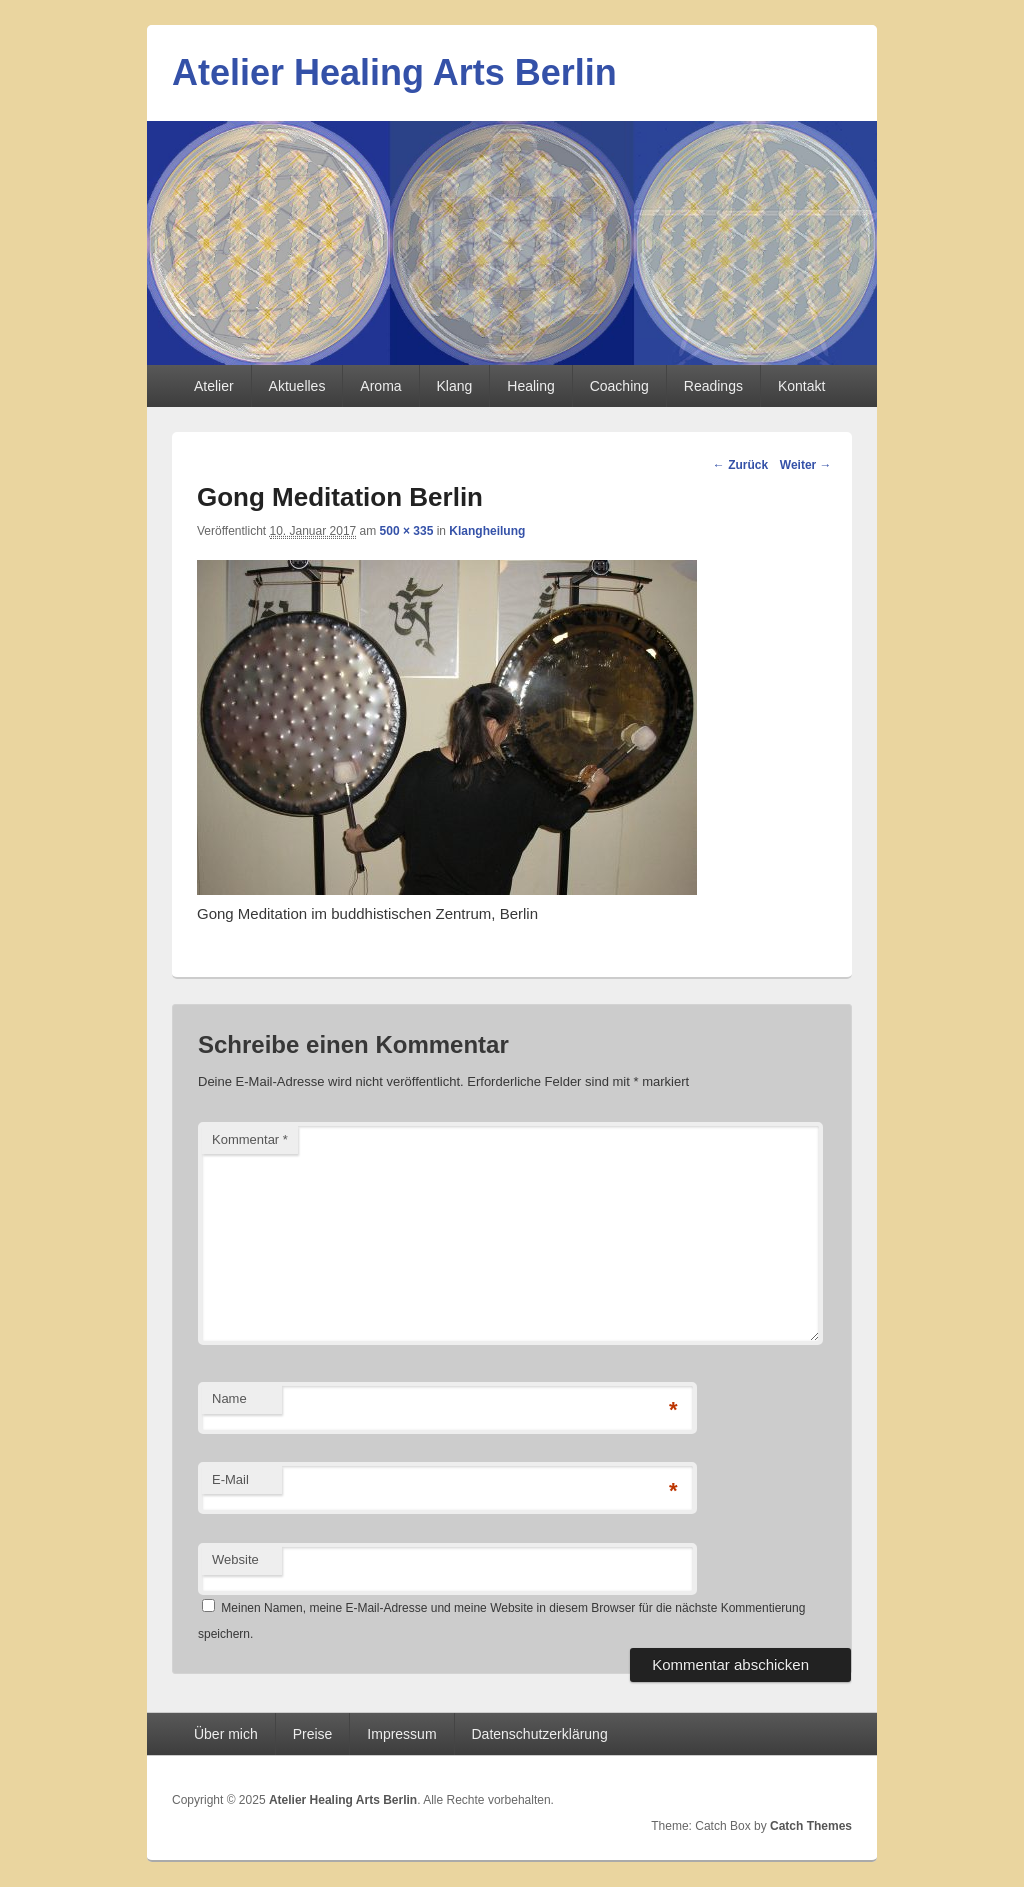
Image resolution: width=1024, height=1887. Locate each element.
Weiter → (806, 465)
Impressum (401, 1734)
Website (235, 1559)
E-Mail (230, 1479)
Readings (713, 386)
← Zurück (740, 465)
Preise (313, 1734)
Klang (455, 386)
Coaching (619, 386)
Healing (530, 386)
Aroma (380, 386)
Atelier (214, 386)
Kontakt (801, 386)
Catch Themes (811, 1826)
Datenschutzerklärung (540, 1734)
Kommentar (250, 1139)
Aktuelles (297, 386)
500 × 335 (407, 531)
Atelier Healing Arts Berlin (394, 72)
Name (229, 1398)
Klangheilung (487, 531)
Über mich (226, 1734)
